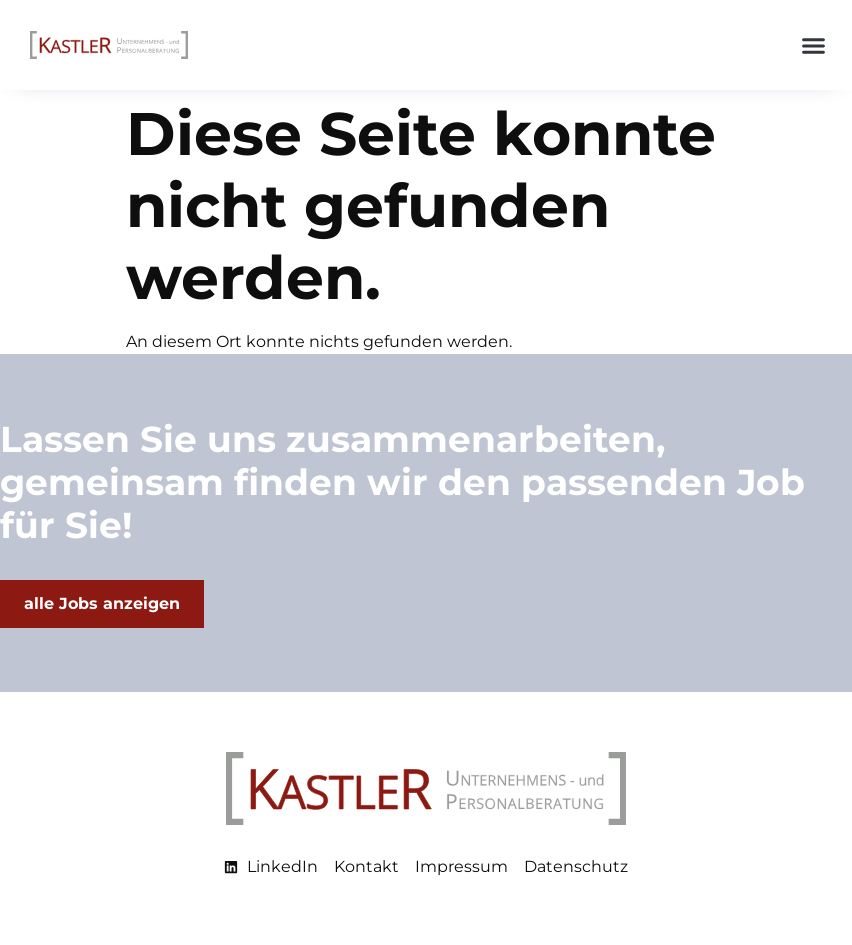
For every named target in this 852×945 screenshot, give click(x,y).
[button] (814, 45)
